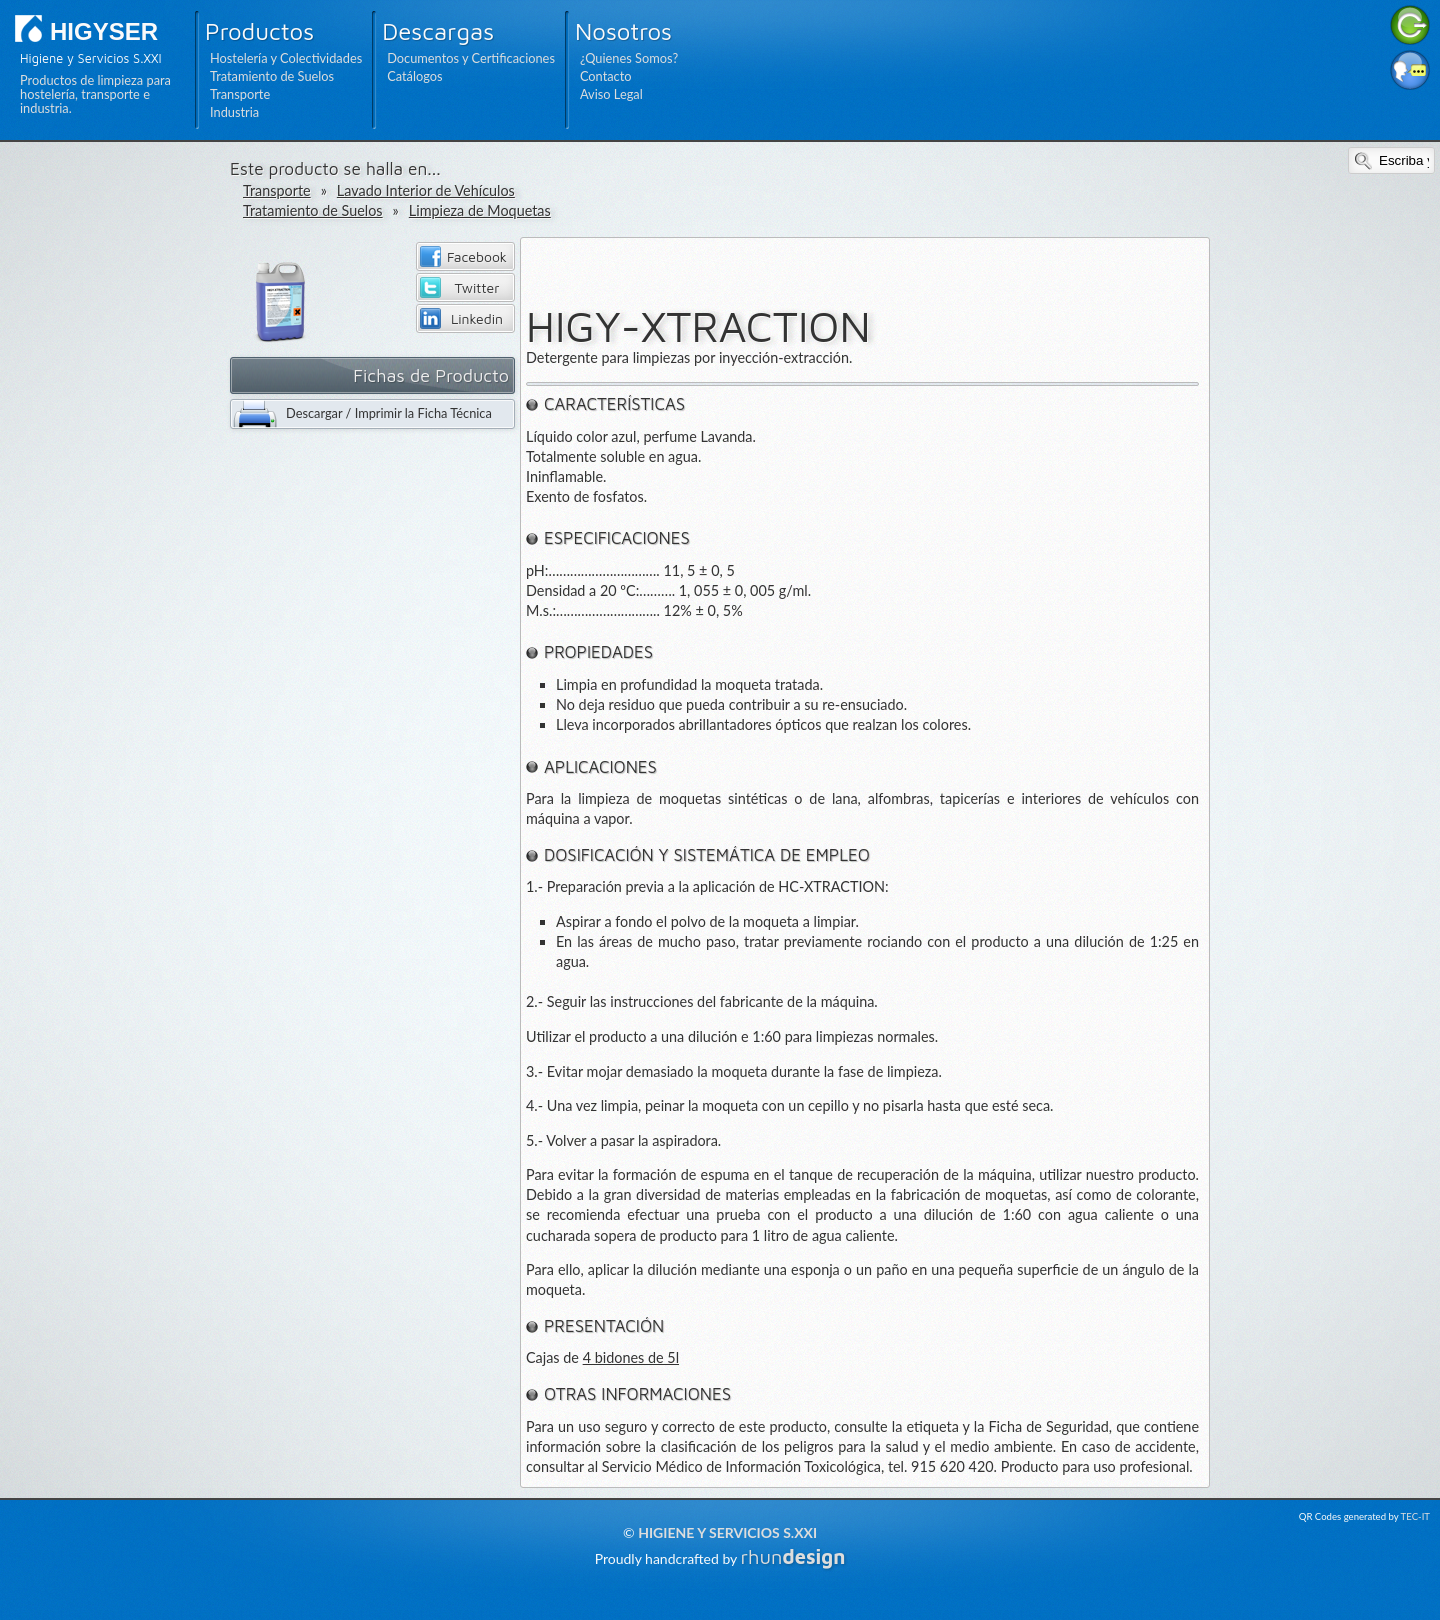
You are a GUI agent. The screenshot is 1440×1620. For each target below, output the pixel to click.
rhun (793, 1556)
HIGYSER (104, 31)
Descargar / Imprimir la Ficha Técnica (389, 413)
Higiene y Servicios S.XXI (727, 1532)
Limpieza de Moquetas (480, 210)
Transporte (240, 94)
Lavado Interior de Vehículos (426, 190)
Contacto (606, 76)
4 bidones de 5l (631, 1357)
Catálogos (414, 76)
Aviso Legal (611, 94)
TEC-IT (1415, 1516)
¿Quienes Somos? (629, 58)
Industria (234, 112)
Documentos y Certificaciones (471, 58)
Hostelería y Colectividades (286, 58)
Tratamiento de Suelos (272, 76)
